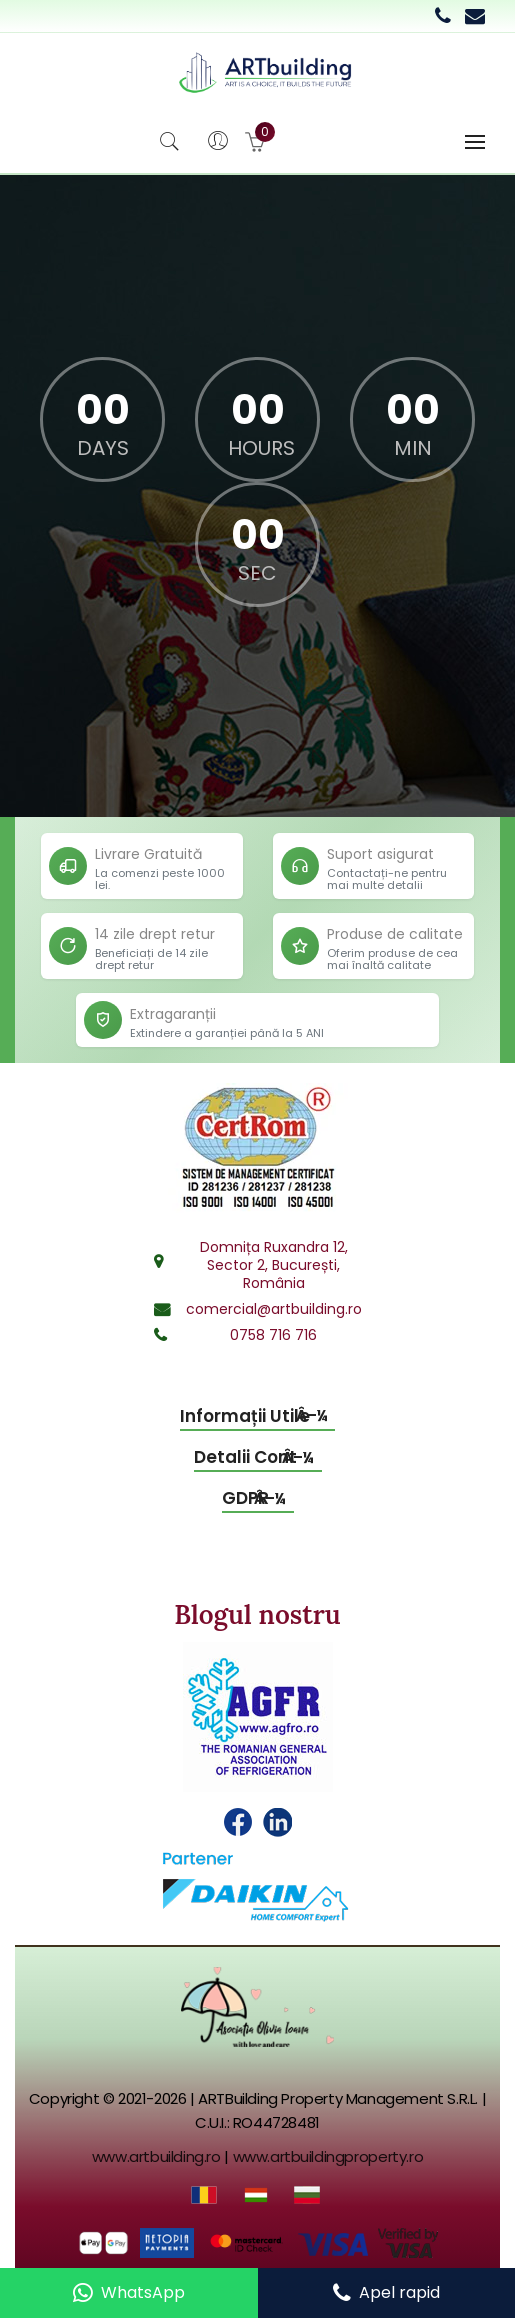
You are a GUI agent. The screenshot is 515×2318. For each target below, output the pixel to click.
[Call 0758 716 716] (443, 16)
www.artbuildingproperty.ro (328, 2156)
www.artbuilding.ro (156, 2156)
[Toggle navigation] (475, 142)
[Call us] (386, 2293)
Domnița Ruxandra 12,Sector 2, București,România (274, 1265)
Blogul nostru (257, 1614)
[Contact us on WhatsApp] (129, 2293)
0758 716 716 (273, 1335)
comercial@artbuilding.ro (274, 1309)
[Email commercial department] (475, 16)
